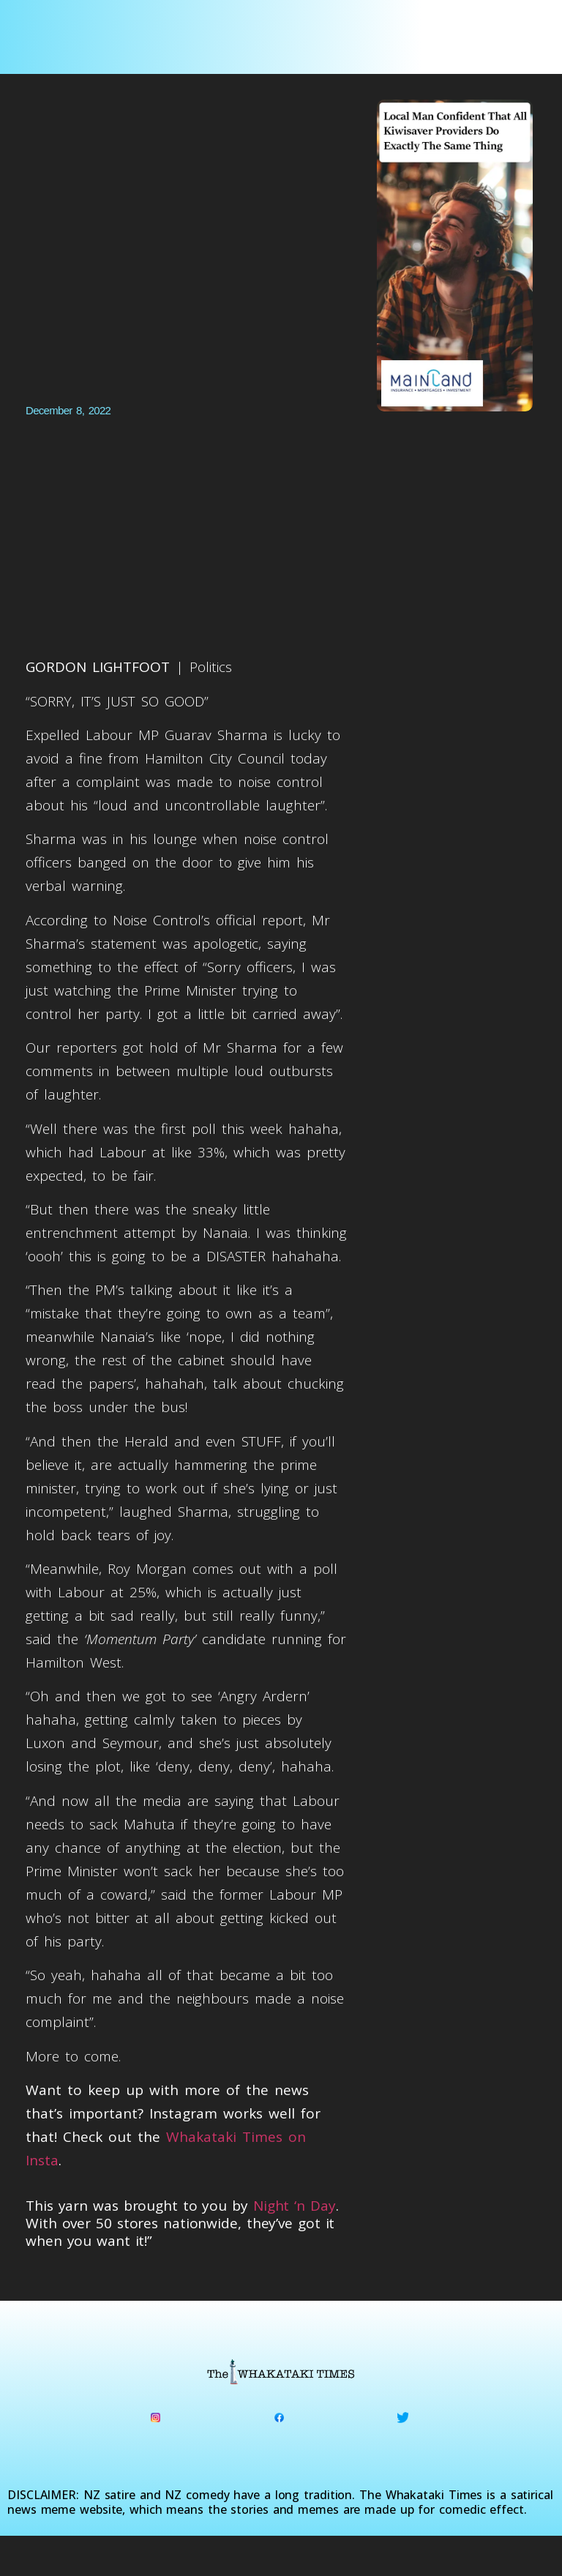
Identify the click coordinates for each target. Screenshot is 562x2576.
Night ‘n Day (294, 2205)
